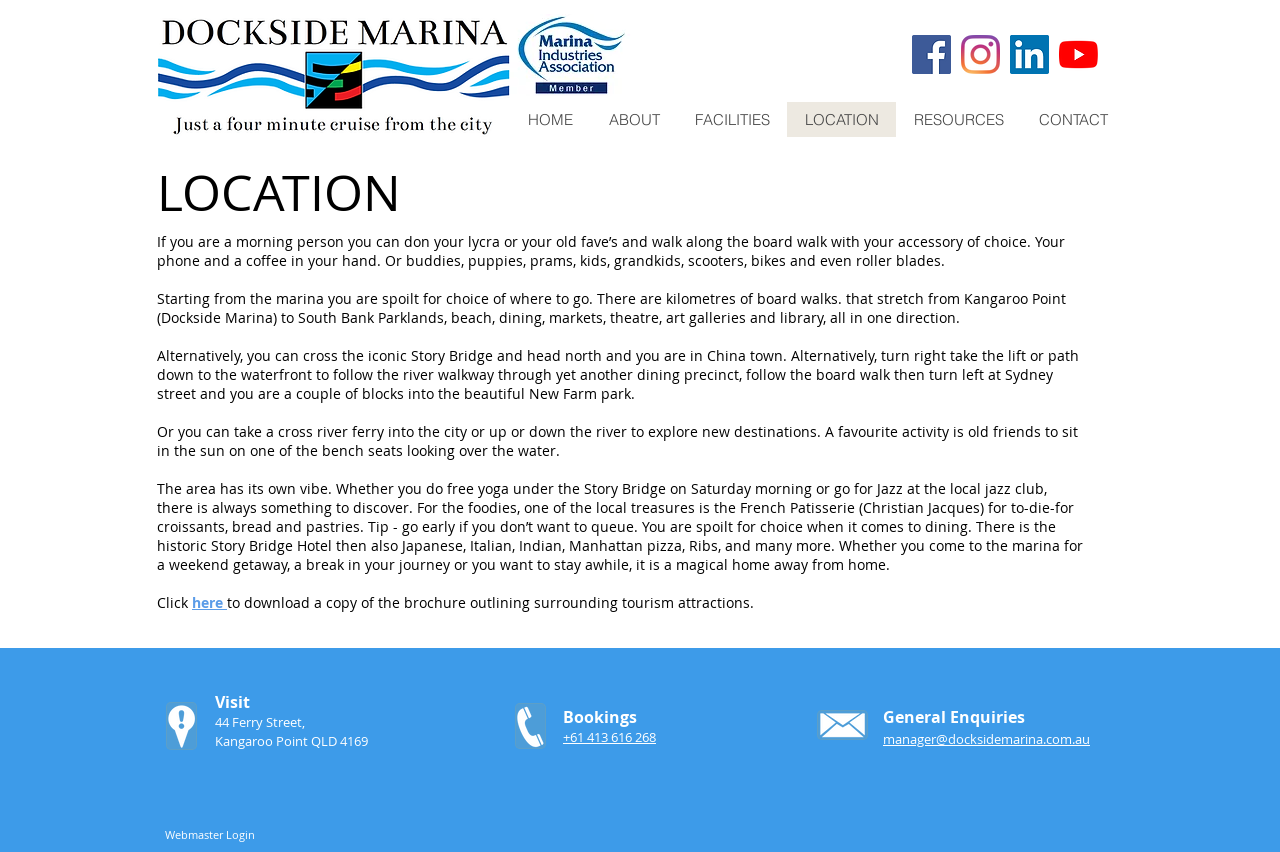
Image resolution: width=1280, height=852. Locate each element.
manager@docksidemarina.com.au (986, 739)
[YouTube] (1078, 54)
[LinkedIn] (1029, 54)
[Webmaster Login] (210, 835)
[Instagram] (980, 54)
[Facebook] (931, 54)
